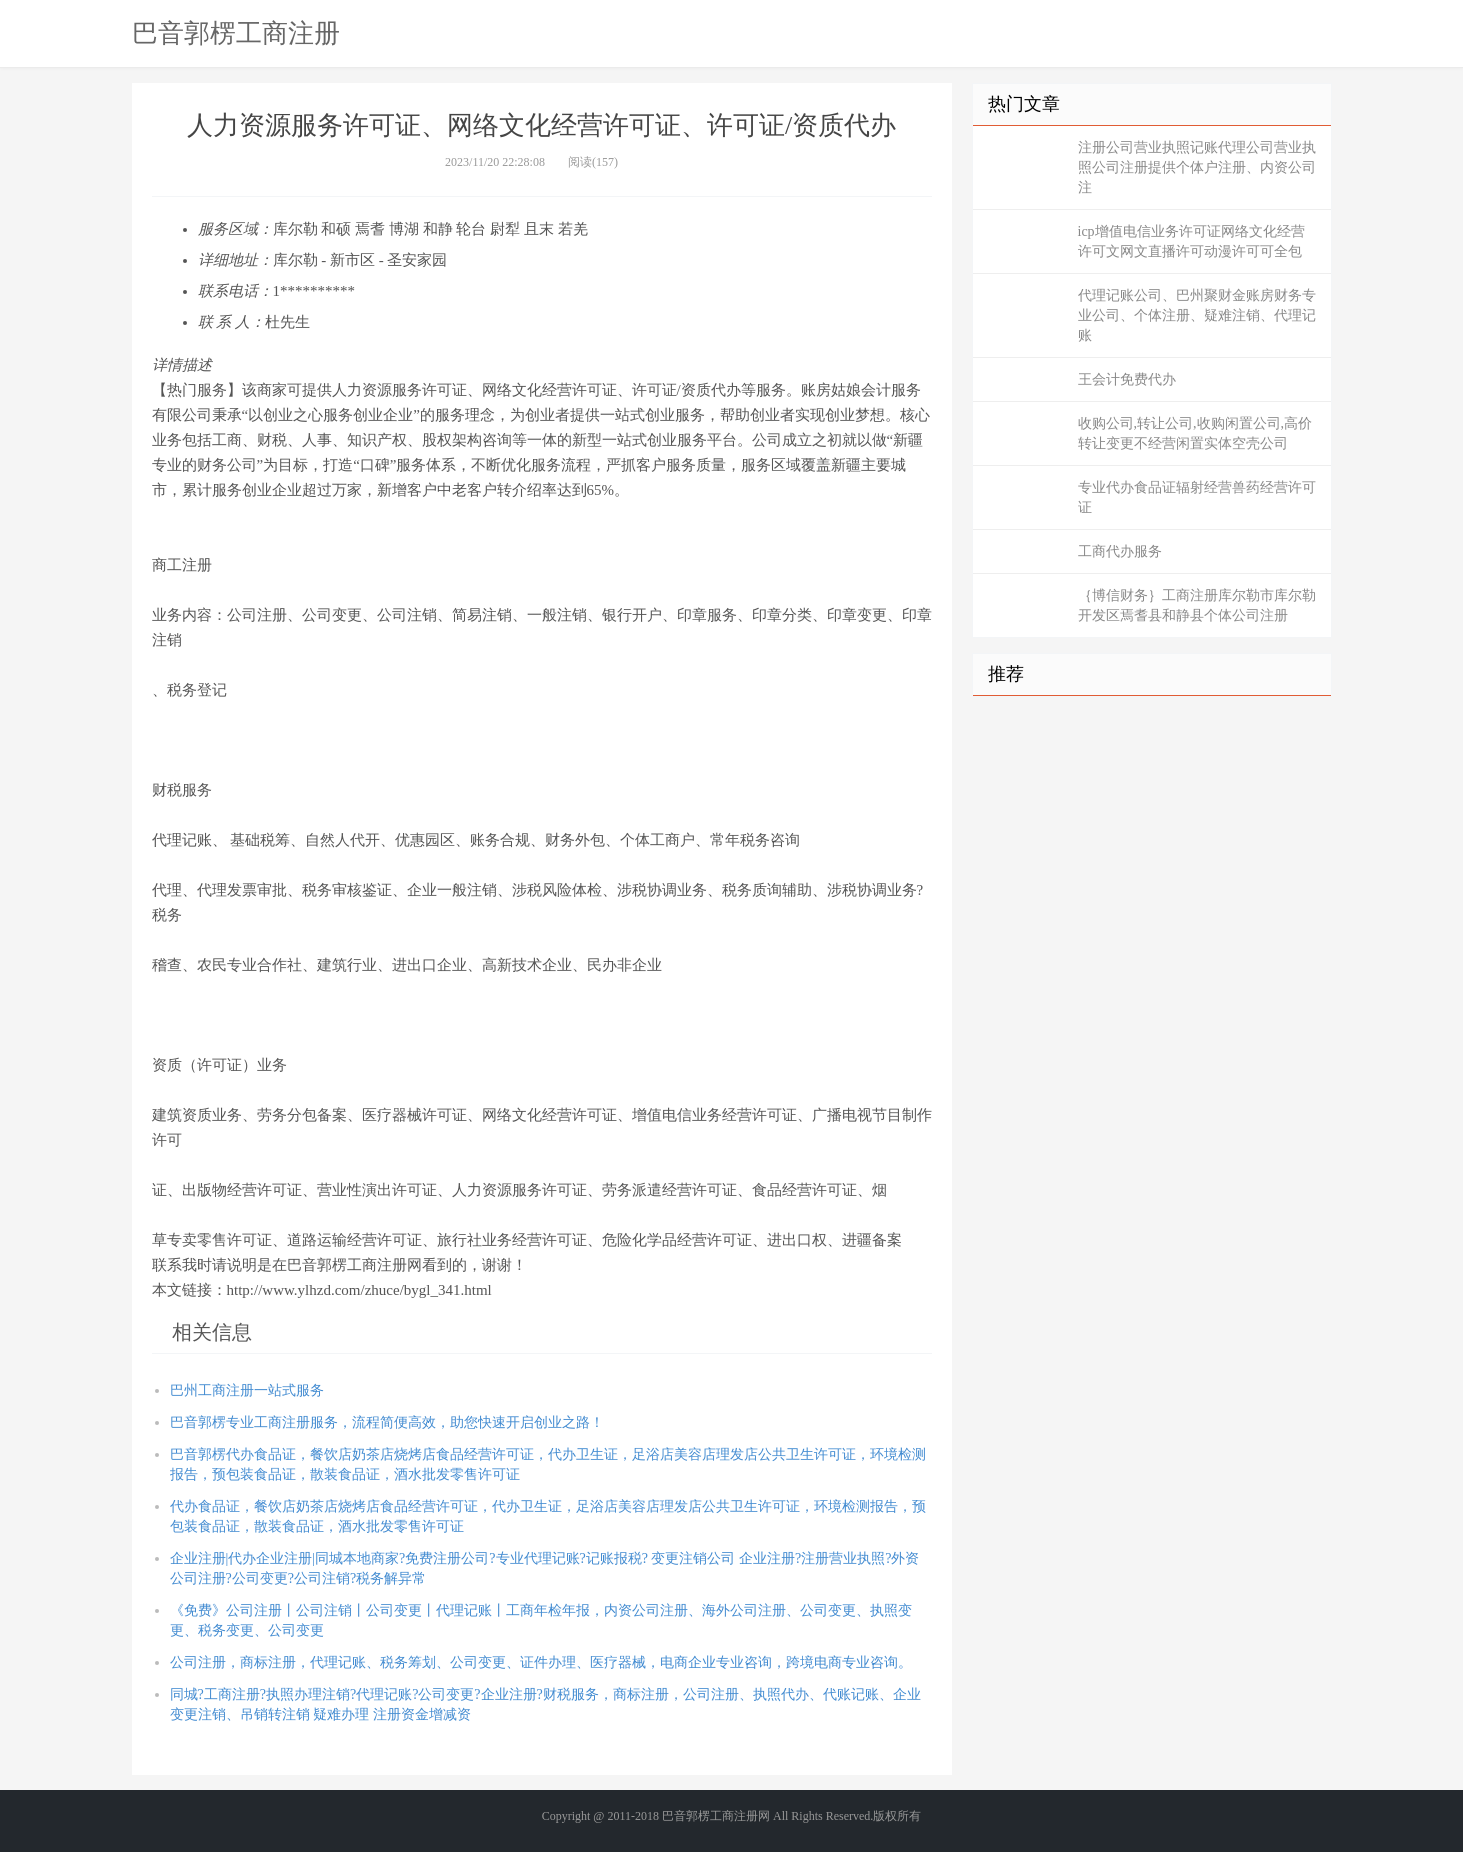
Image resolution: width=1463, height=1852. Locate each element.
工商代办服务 (1120, 551)
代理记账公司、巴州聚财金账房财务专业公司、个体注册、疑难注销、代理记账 (1197, 315)
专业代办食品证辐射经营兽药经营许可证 (1197, 497)
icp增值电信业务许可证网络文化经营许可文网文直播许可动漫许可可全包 (1191, 241)
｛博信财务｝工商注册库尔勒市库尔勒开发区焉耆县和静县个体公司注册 (1197, 605)
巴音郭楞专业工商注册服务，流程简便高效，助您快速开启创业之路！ (387, 1422)
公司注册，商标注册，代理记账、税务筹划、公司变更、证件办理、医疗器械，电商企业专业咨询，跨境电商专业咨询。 (541, 1662)
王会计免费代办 (1127, 379)
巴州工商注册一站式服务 (247, 1390)
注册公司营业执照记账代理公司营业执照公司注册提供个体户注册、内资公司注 (1197, 167)
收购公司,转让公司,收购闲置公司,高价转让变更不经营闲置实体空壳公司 (1195, 433)
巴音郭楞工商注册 (236, 33)
